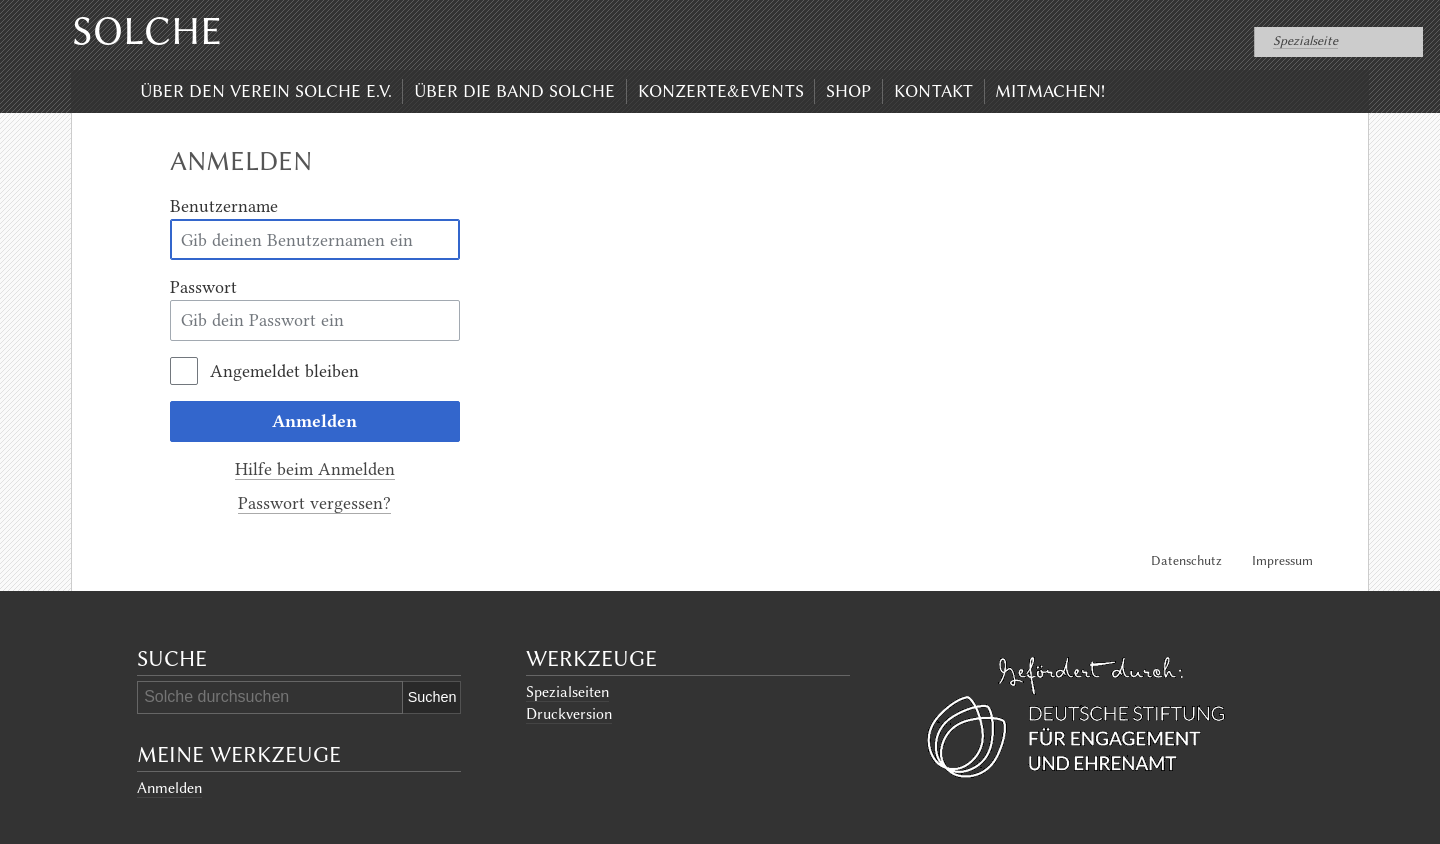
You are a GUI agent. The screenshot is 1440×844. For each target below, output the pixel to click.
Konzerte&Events (721, 91)
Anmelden (314, 421)
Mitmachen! (1050, 91)
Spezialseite (1305, 40)
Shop (848, 91)
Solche (147, 31)
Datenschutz (1186, 560)
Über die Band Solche (514, 91)
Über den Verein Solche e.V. (266, 91)
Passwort (203, 287)
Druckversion (569, 714)
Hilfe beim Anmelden (315, 469)
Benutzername (224, 206)
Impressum (1282, 560)
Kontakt (933, 91)
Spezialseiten (567, 692)
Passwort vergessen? (314, 503)
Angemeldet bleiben (284, 371)
